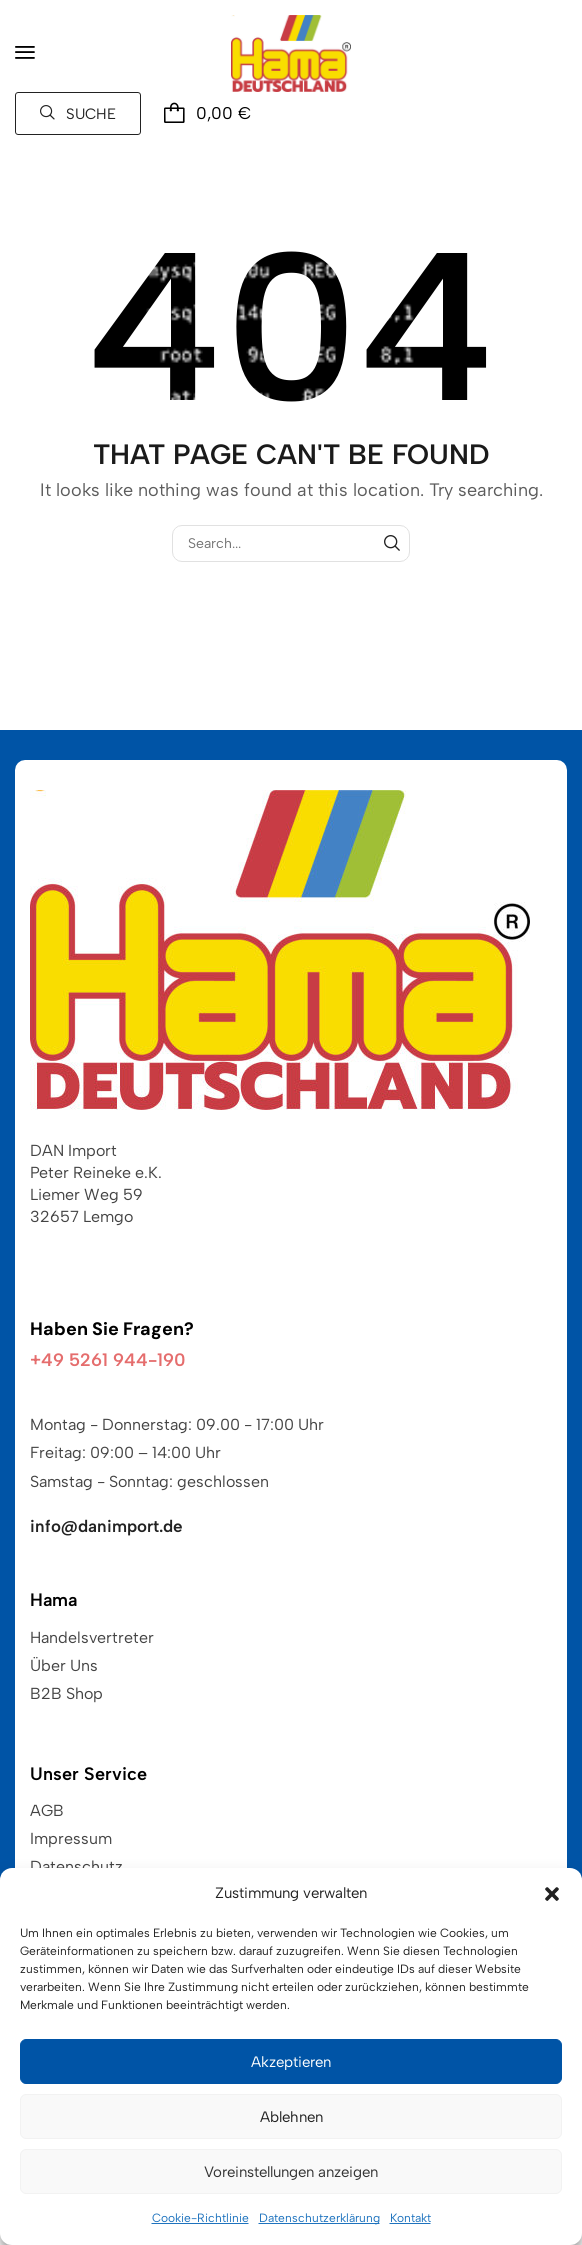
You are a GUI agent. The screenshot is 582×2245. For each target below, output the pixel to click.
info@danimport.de (106, 1526)
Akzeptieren (291, 2062)
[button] (552, 1894)
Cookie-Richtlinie (200, 2218)
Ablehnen (291, 2117)
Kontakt (410, 2218)
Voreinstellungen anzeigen (291, 2172)
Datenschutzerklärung (319, 2218)
